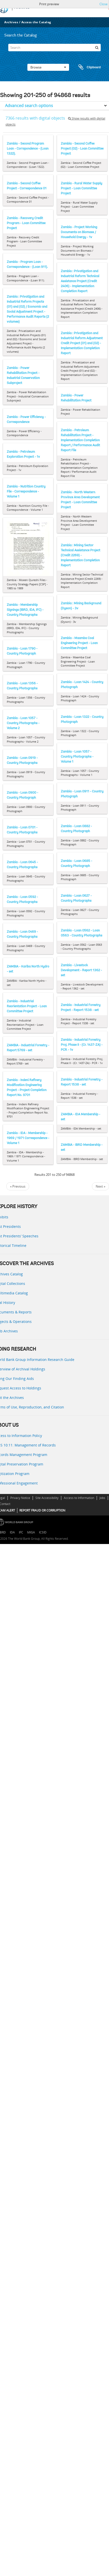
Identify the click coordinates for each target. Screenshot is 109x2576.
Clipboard (87, 67)
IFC (21, 1532)
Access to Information (79, 1498)
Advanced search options (29, 105)
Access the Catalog (36, 22)
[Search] (54, 47)
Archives (11, 22)
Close (103, 4)
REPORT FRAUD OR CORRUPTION (42, 1510)
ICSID (42, 1532)
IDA (12, 1532)
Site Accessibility (47, 1498)
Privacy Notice (20, 1498)
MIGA (31, 1532)
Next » (100, 1186)
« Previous (17, 1186)
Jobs (102, 1498)
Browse (48, 67)
